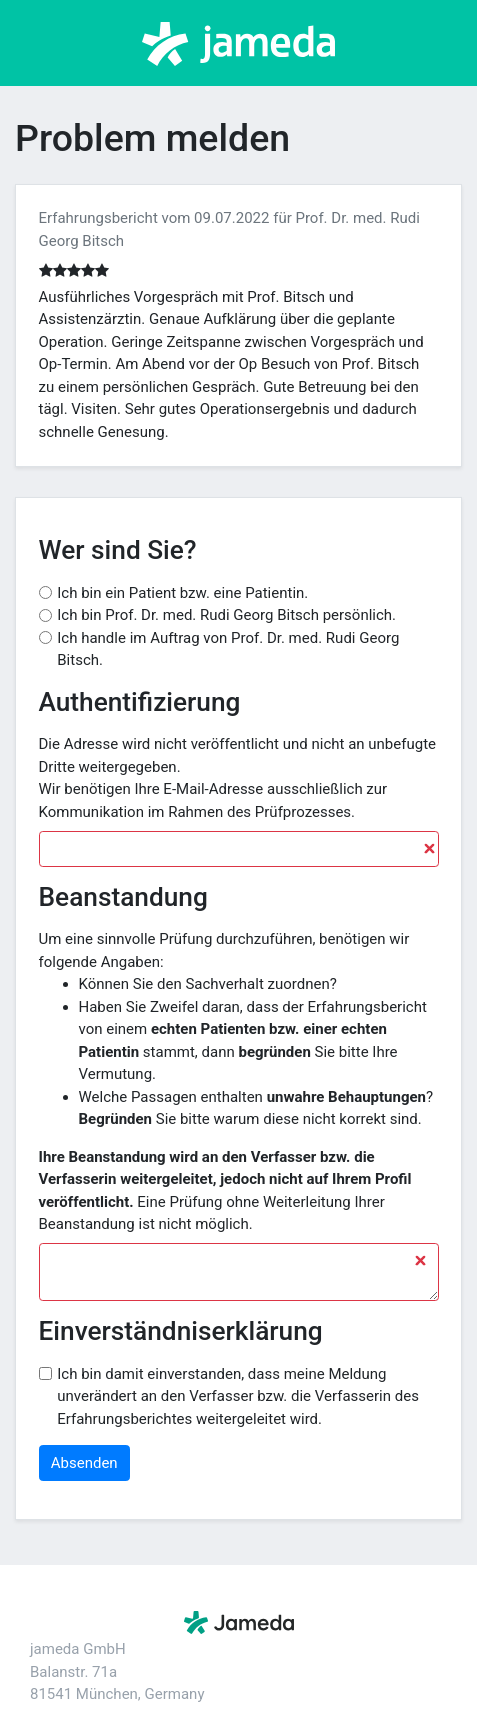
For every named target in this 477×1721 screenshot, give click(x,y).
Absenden (84, 1463)
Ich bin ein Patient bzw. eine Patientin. (182, 593)
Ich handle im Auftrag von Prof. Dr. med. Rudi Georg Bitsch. (228, 649)
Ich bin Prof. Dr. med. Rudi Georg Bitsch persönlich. (226, 615)
